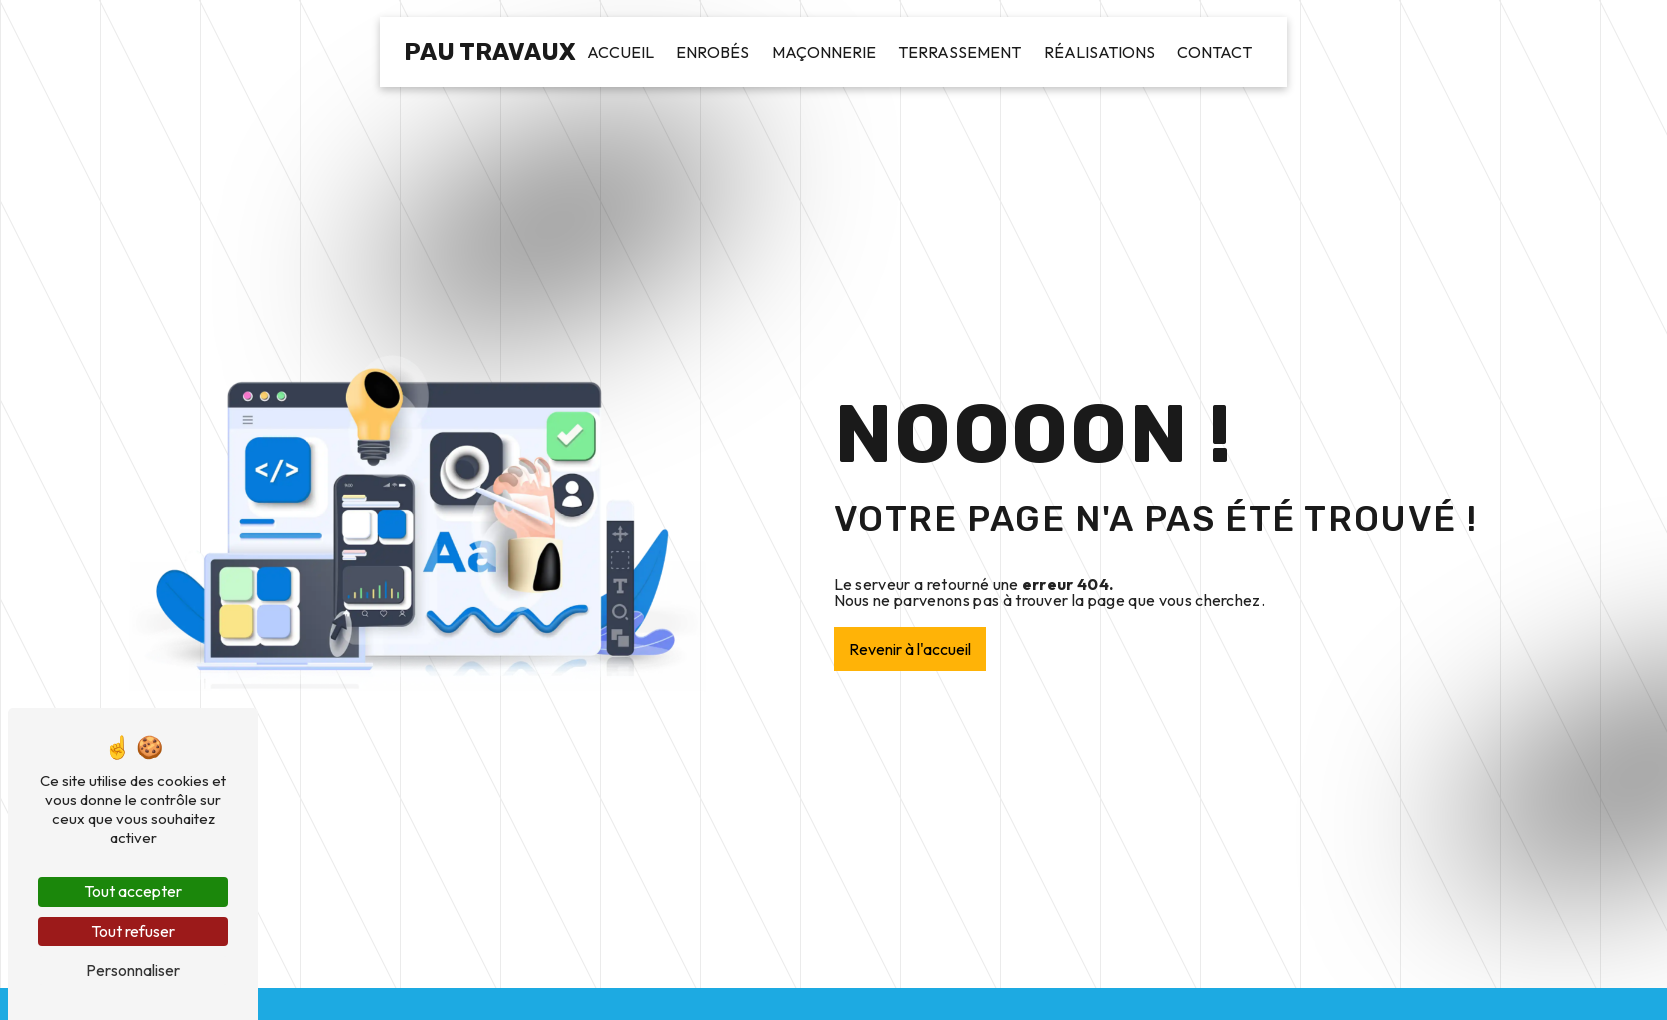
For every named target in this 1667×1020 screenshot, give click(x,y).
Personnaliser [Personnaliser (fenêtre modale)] (133, 970)
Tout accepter (133, 891)
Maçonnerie (824, 52)
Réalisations (1099, 52)
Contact (1214, 52)
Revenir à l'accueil (910, 649)
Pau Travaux (490, 52)
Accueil (620, 52)
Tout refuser (133, 931)
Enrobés (712, 52)
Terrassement (959, 52)
